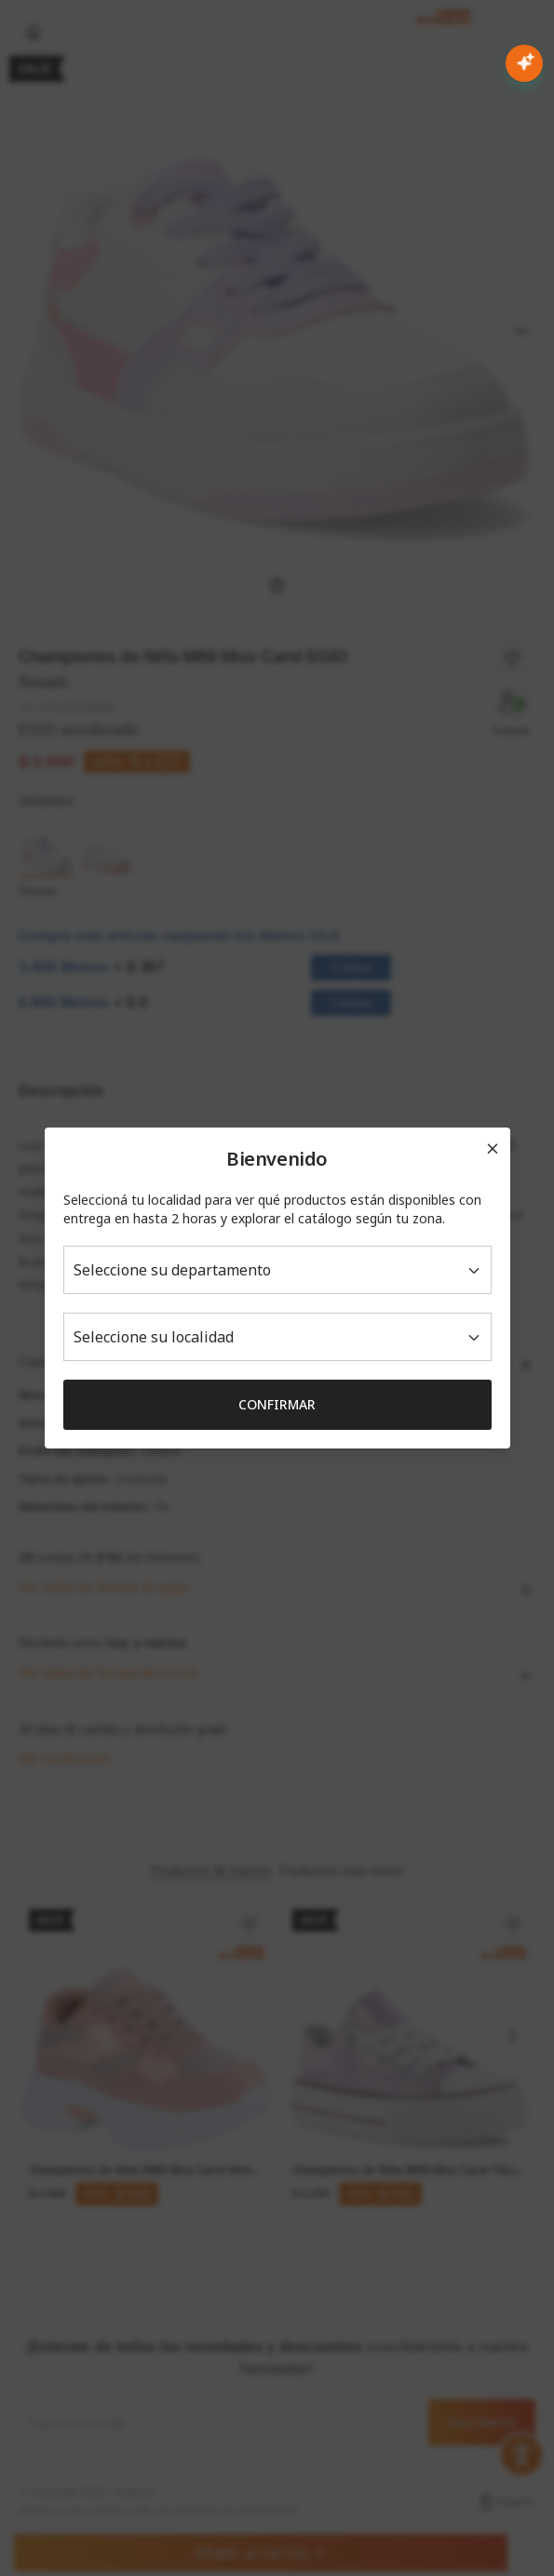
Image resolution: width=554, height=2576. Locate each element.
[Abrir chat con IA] (524, 63)
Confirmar (277, 1404)
